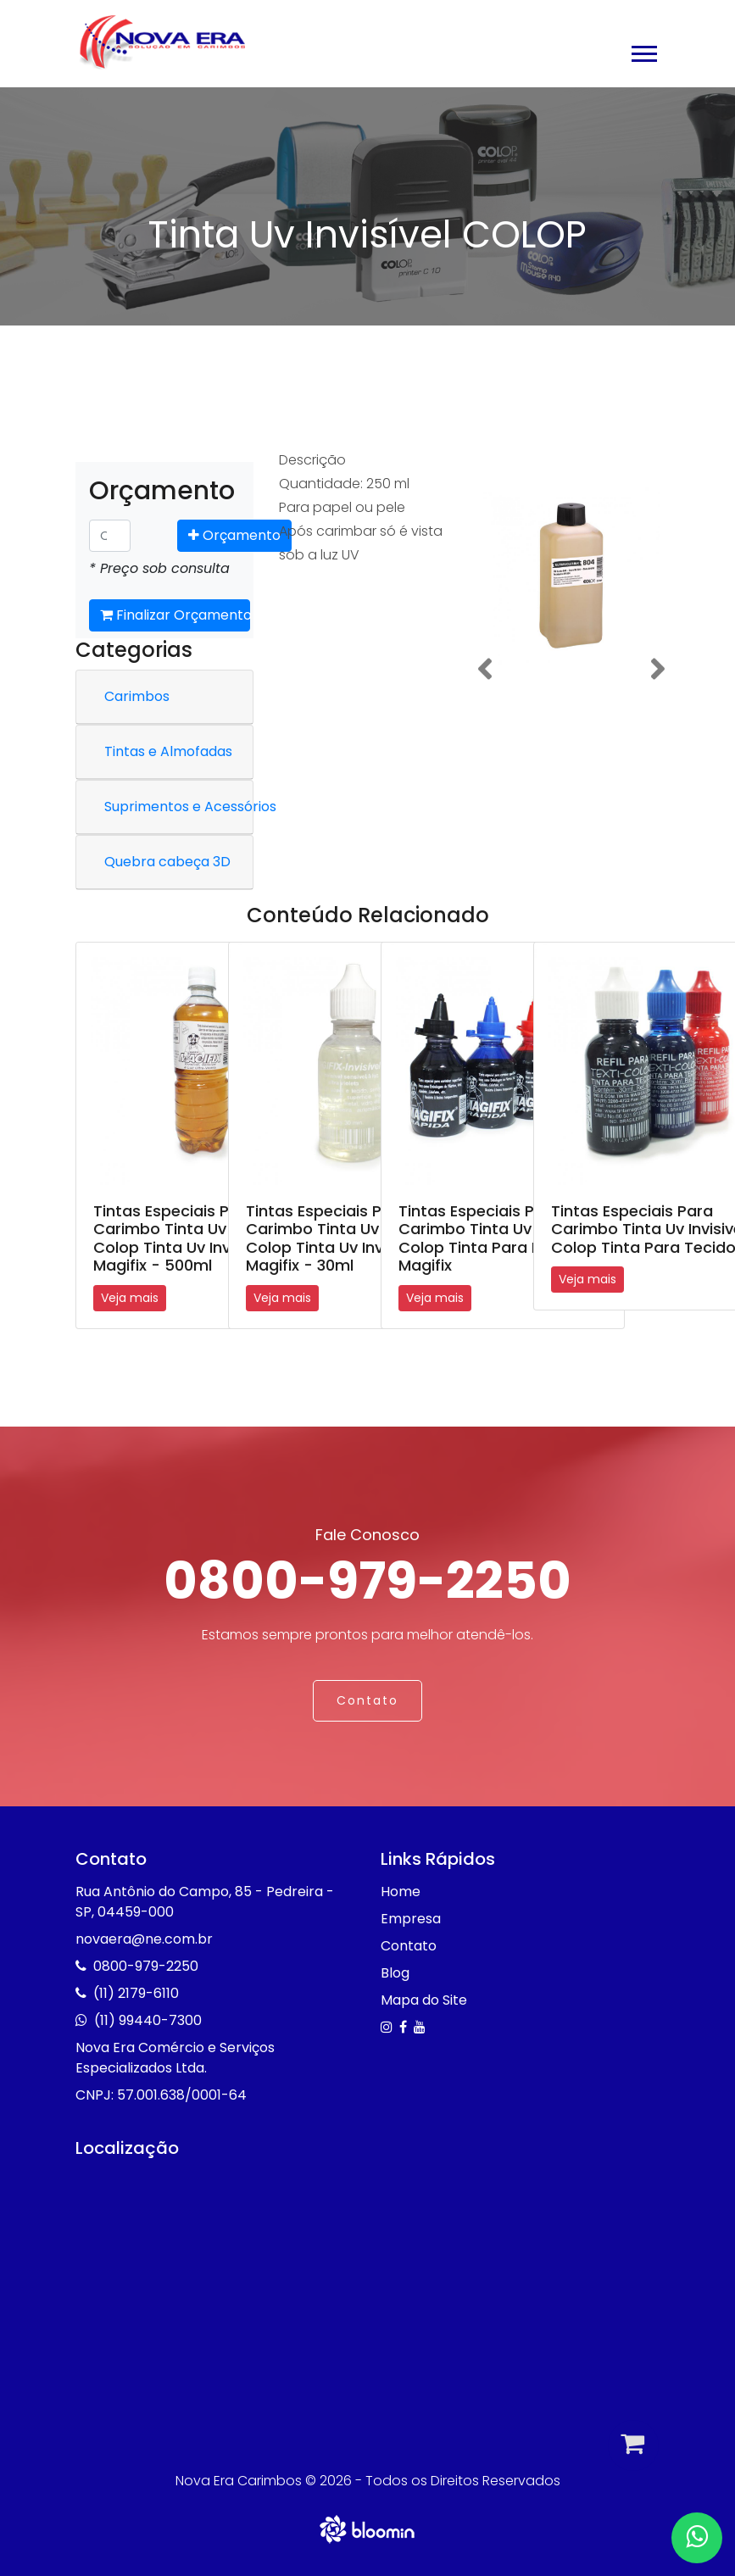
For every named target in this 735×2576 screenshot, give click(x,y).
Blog (395, 1973)
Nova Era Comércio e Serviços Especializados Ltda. (175, 2058)
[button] (643, 50)
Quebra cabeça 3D (167, 861)
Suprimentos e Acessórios (190, 806)
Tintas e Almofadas (168, 751)
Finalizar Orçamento (175, 615)
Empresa (411, 1918)
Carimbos (137, 696)
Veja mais (130, 1297)
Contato (367, 1700)
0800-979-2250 (367, 1580)
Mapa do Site (424, 2000)
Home (400, 1891)
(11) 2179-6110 (136, 1993)
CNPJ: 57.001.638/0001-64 (161, 2095)
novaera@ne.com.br (144, 1939)
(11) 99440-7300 (148, 2020)
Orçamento (234, 535)
